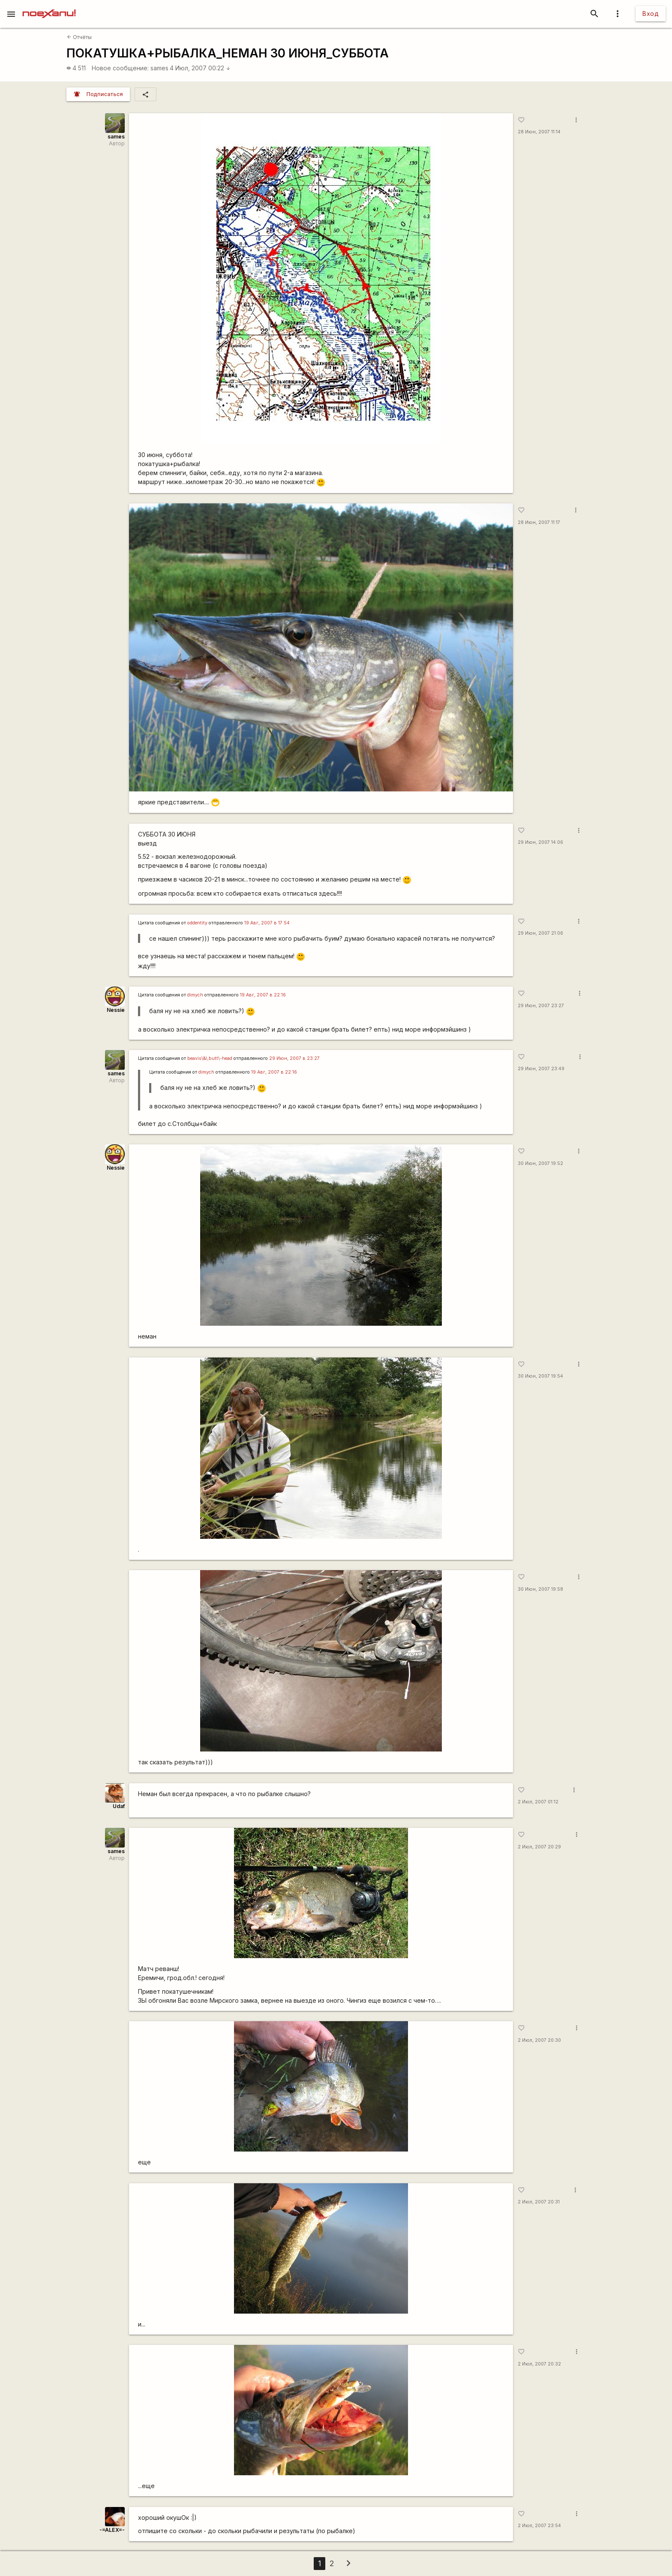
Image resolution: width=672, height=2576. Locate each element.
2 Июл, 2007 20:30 (539, 2040)
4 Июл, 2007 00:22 (200, 68)
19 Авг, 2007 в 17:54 (267, 923)
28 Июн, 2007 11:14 (539, 132)
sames (159, 68)
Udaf (119, 1806)
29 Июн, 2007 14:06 (540, 842)
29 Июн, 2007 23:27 (541, 1005)
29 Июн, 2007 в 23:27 (294, 1058)
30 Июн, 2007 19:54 (540, 1376)
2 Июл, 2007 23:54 (539, 2525)
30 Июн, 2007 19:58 (540, 1589)
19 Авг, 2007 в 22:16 (263, 995)
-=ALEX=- (112, 2530)
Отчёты (79, 37)
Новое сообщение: (120, 68)
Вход (650, 13)
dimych (195, 995)
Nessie (116, 1010)
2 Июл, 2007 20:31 (539, 2202)
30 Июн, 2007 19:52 (540, 1163)
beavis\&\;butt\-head (209, 1058)
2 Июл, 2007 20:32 (539, 2364)
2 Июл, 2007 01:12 (538, 1802)
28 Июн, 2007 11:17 (539, 522)
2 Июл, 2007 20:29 (539, 1847)
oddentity (197, 923)
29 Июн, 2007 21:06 (540, 933)
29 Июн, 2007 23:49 (541, 1068)
